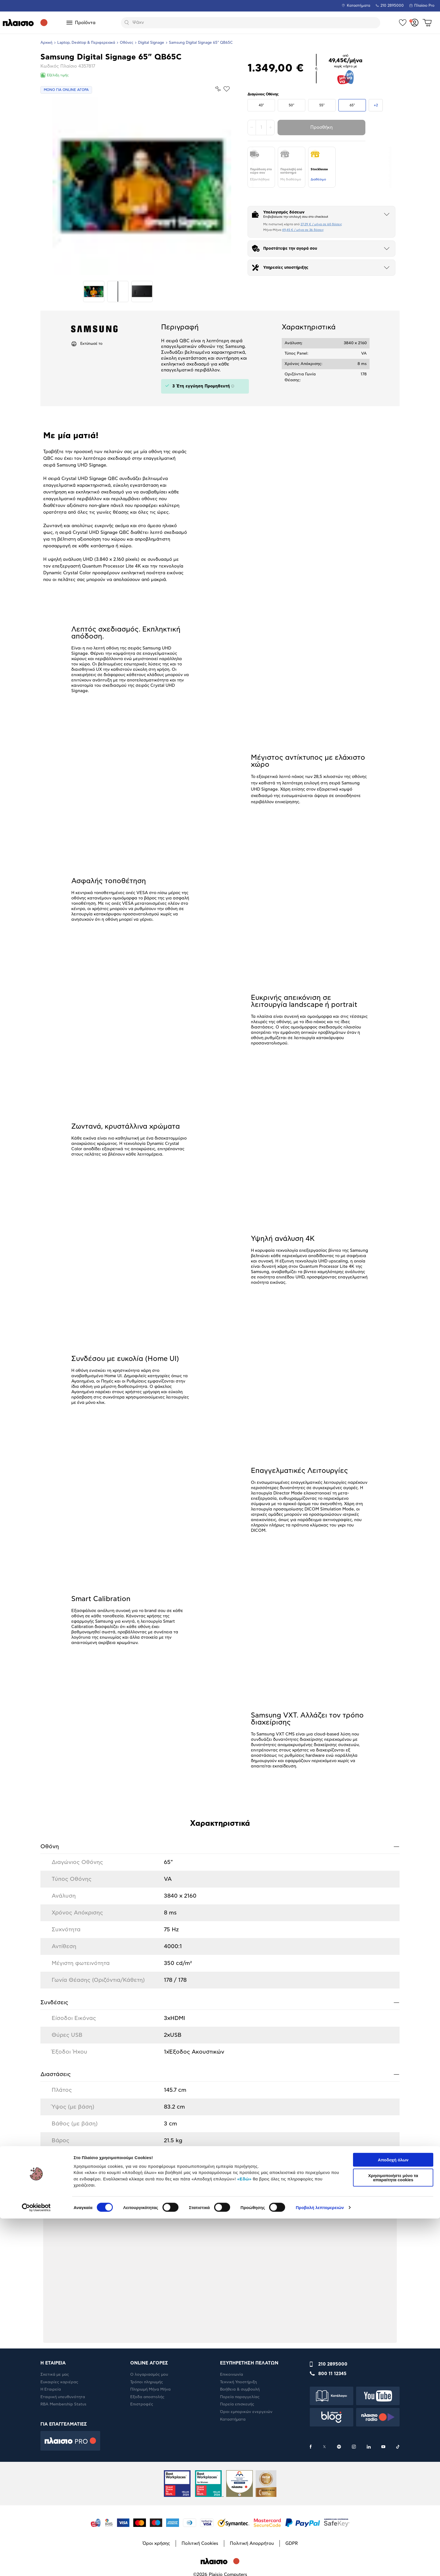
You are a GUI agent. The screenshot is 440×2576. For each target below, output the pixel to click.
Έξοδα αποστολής (147, 2397)
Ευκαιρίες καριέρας (59, 2382)
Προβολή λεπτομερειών (320, 2565)
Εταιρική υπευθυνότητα (62, 2397)
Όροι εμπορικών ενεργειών (246, 2412)
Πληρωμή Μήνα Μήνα (150, 2389)
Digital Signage (151, 43)
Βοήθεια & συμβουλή (240, 2389)
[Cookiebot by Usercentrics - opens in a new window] (36, 2565)
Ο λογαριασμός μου (149, 2375)
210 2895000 (332, 2364)
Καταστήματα (358, 6)
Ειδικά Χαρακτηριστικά (220, 2163)
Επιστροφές (141, 2404)
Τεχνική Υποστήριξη (238, 2382)
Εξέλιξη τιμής (54, 75)
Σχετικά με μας (54, 2375)
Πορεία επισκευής (237, 2404)
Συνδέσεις (220, 2002)
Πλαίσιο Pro (424, 6)
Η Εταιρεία (50, 2389)
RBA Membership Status (63, 2404)
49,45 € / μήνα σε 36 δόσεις (303, 229)
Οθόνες (126, 43)
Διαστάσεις (220, 2074)
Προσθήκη (321, 127)
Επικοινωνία (231, 2375)
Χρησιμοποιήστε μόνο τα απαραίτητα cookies (393, 2535)
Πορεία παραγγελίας (240, 2397)
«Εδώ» (244, 2536)
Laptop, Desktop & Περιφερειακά (86, 43)
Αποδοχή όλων (393, 2517)
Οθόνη (220, 1846)
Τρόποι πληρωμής (146, 2382)
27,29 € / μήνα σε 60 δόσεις (321, 224)
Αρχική (46, 43)
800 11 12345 (332, 2373)
